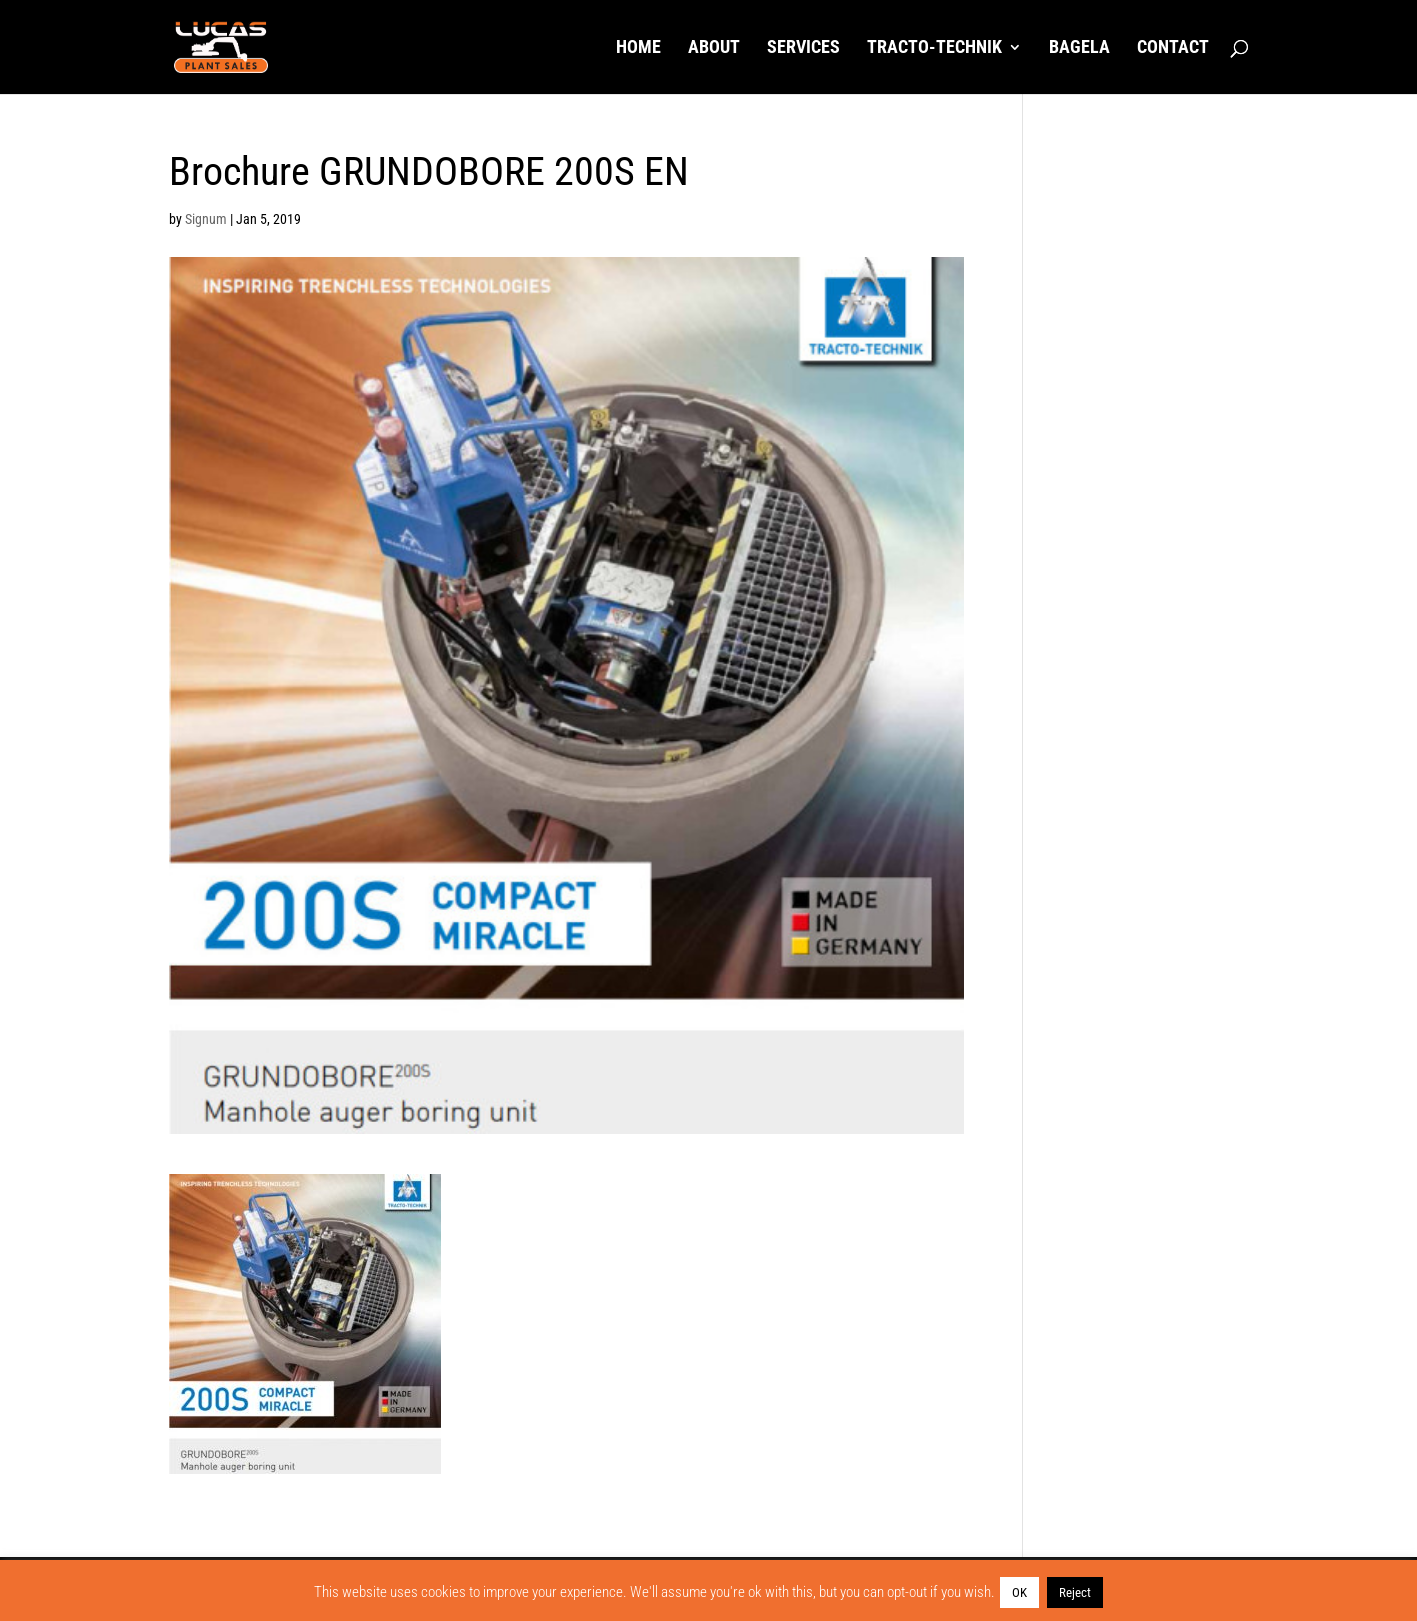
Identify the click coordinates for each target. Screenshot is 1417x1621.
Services (803, 48)
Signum (206, 219)
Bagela (1079, 48)
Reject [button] (1075, 1592)
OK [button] (1019, 1592)
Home (638, 48)
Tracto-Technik (934, 48)
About (714, 48)
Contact (1173, 48)
